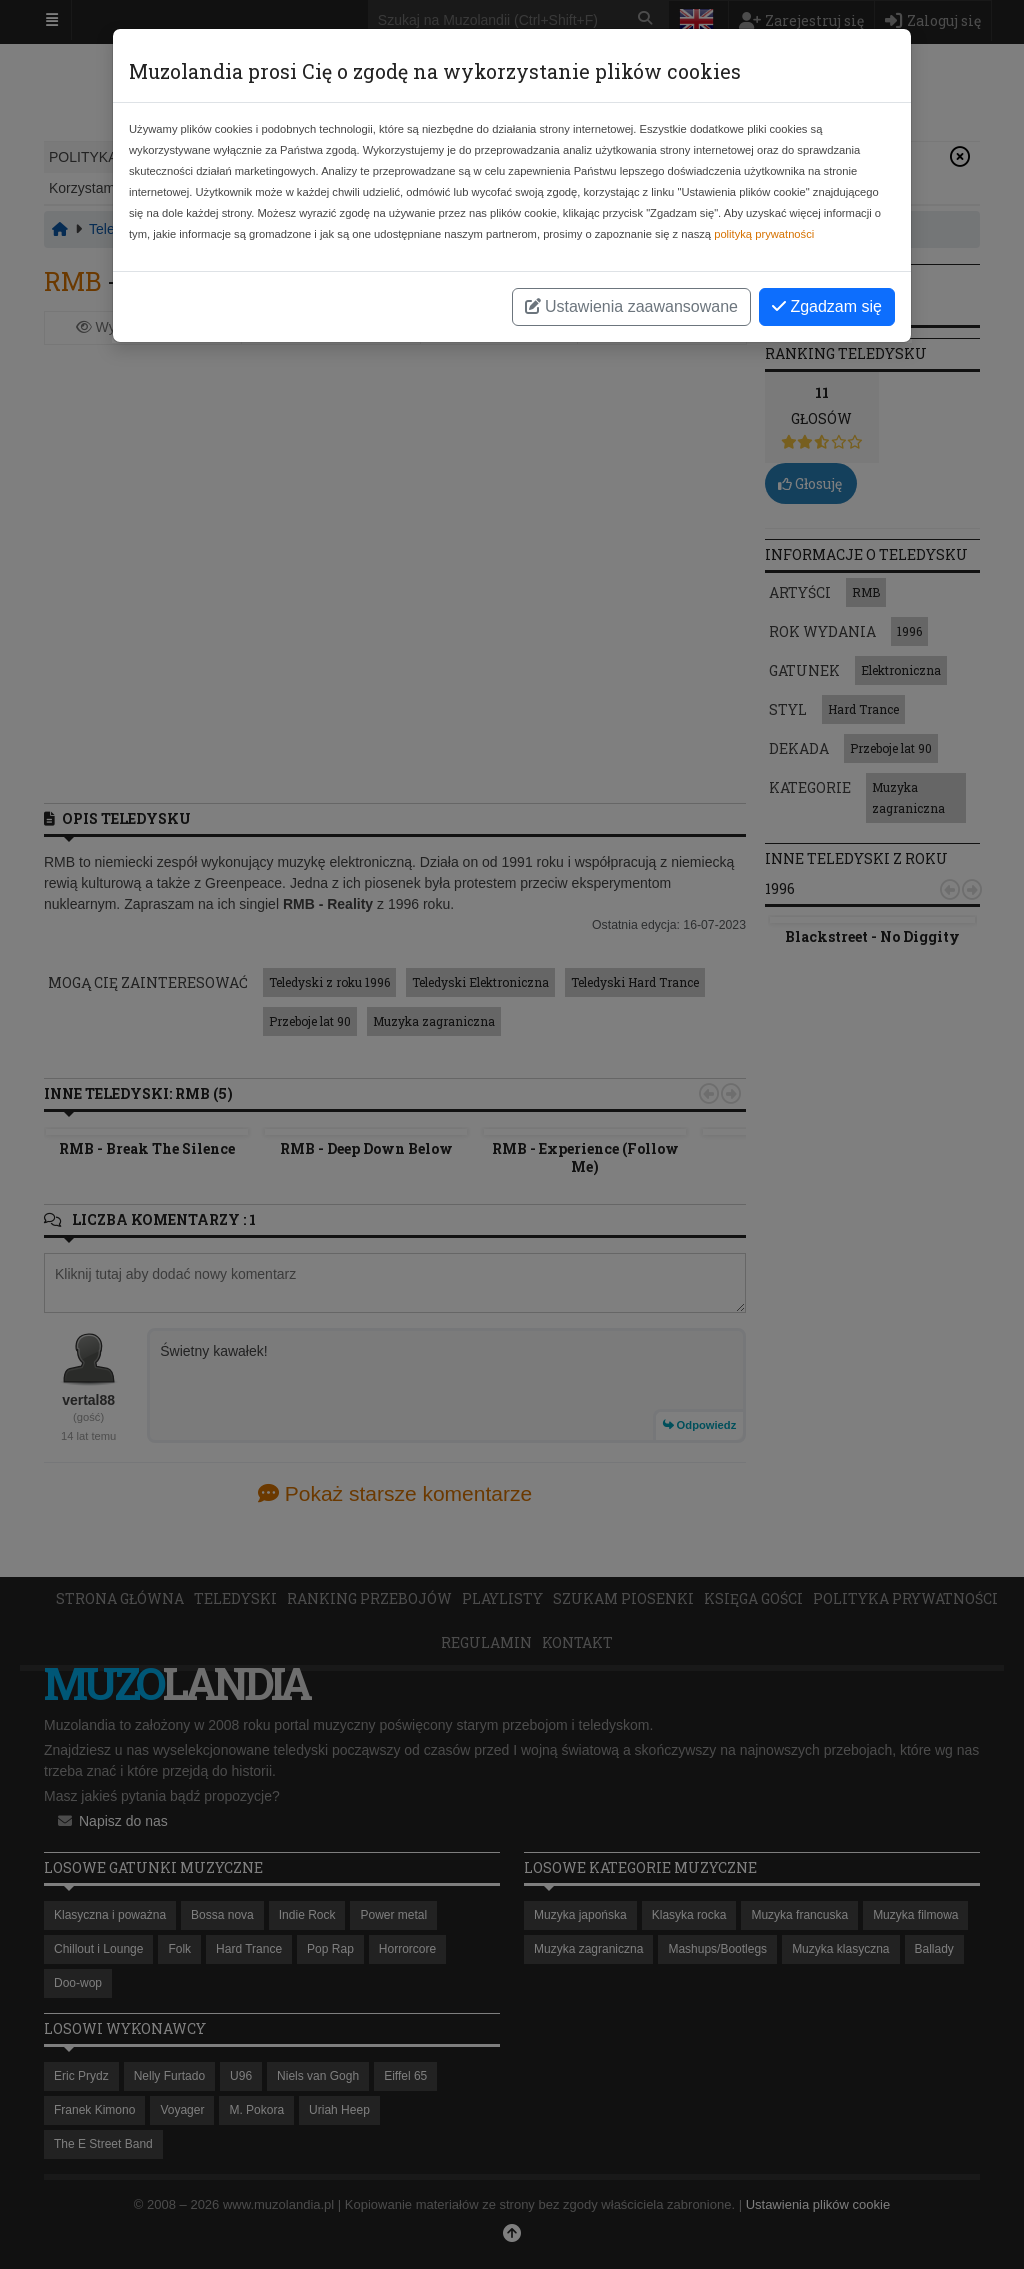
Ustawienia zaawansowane (631, 306)
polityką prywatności (764, 234)
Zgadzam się (827, 306)
